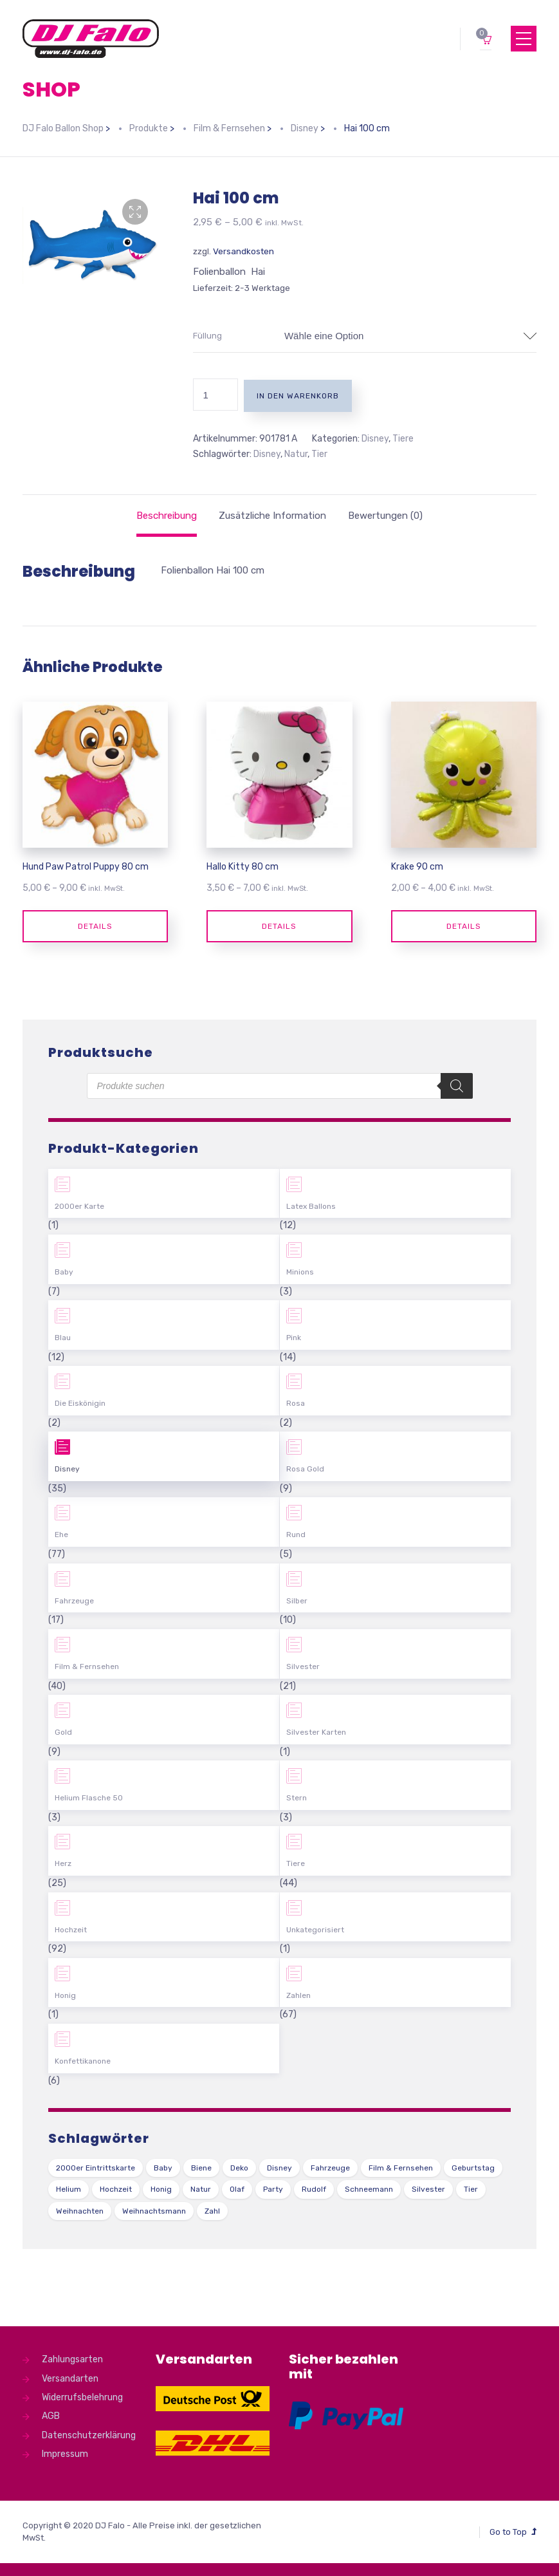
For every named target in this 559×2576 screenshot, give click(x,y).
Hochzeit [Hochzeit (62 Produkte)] (116, 2189)
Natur (295, 454)
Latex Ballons (311, 1206)
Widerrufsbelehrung (82, 2397)
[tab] (166, 515)
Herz (63, 1863)
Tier (319, 454)
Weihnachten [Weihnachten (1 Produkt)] (80, 2211)
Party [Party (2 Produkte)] (273, 2189)
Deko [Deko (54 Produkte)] (239, 2167)
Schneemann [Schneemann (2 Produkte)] (369, 2189)
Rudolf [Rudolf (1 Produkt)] (314, 2189)
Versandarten (70, 2378)
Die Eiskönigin (80, 1403)
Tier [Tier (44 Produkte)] (471, 2189)
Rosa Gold (305, 1468)
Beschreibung (166, 515)
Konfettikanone (83, 2061)
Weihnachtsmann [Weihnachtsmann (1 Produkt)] (154, 2211)
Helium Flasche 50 (89, 1797)
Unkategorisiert (315, 1929)
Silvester (303, 1666)
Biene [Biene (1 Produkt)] (201, 2167)
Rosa (295, 1403)
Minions (300, 1271)
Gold (63, 1732)
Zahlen (298, 1995)
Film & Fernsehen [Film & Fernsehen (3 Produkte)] (401, 2167)
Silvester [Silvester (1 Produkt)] (428, 2189)
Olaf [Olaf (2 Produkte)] (237, 2189)
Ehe (61, 1534)
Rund (296, 1534)
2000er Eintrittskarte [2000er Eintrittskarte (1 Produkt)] (95, 2167)
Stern (296, 1797)
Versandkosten (243, 251)
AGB (51, 2416)
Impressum (65, 2454)
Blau (63, 1337)
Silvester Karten (316, 1732)
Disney (375, 438)
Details (95, 926)
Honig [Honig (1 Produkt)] (161, 2189)
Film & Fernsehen (87, 1666)
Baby (64, 1271)
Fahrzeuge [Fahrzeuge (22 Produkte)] (330, 2167)
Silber (296, 1600)
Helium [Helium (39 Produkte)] (68, 2189)
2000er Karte (79, 1206)
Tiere (403, 438)
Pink (293, 1337)
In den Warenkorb (298, 395)
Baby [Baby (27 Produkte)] (163, 2167)
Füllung (207, 336)
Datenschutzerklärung (89, 2435)
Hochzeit (71, 1929)
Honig (65, 1995)
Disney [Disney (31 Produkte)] (279, 2167)
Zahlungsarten (72, 2359)
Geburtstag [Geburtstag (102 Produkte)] (473, 2167)
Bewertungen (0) (385, 515)
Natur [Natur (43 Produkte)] (200, 2189)
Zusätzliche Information (272, 515)
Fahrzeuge (74, 1600)
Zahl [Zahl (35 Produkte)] (212, 2211)
